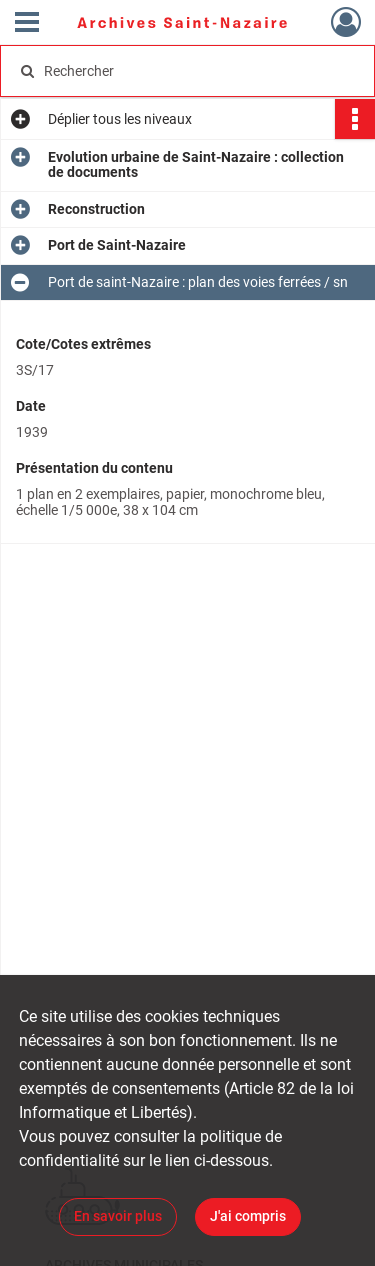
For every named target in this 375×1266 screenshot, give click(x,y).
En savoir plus (118, 1216)
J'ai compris (248, 1216)
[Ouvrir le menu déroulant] (27, 24)
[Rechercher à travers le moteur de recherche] (185, 71)
